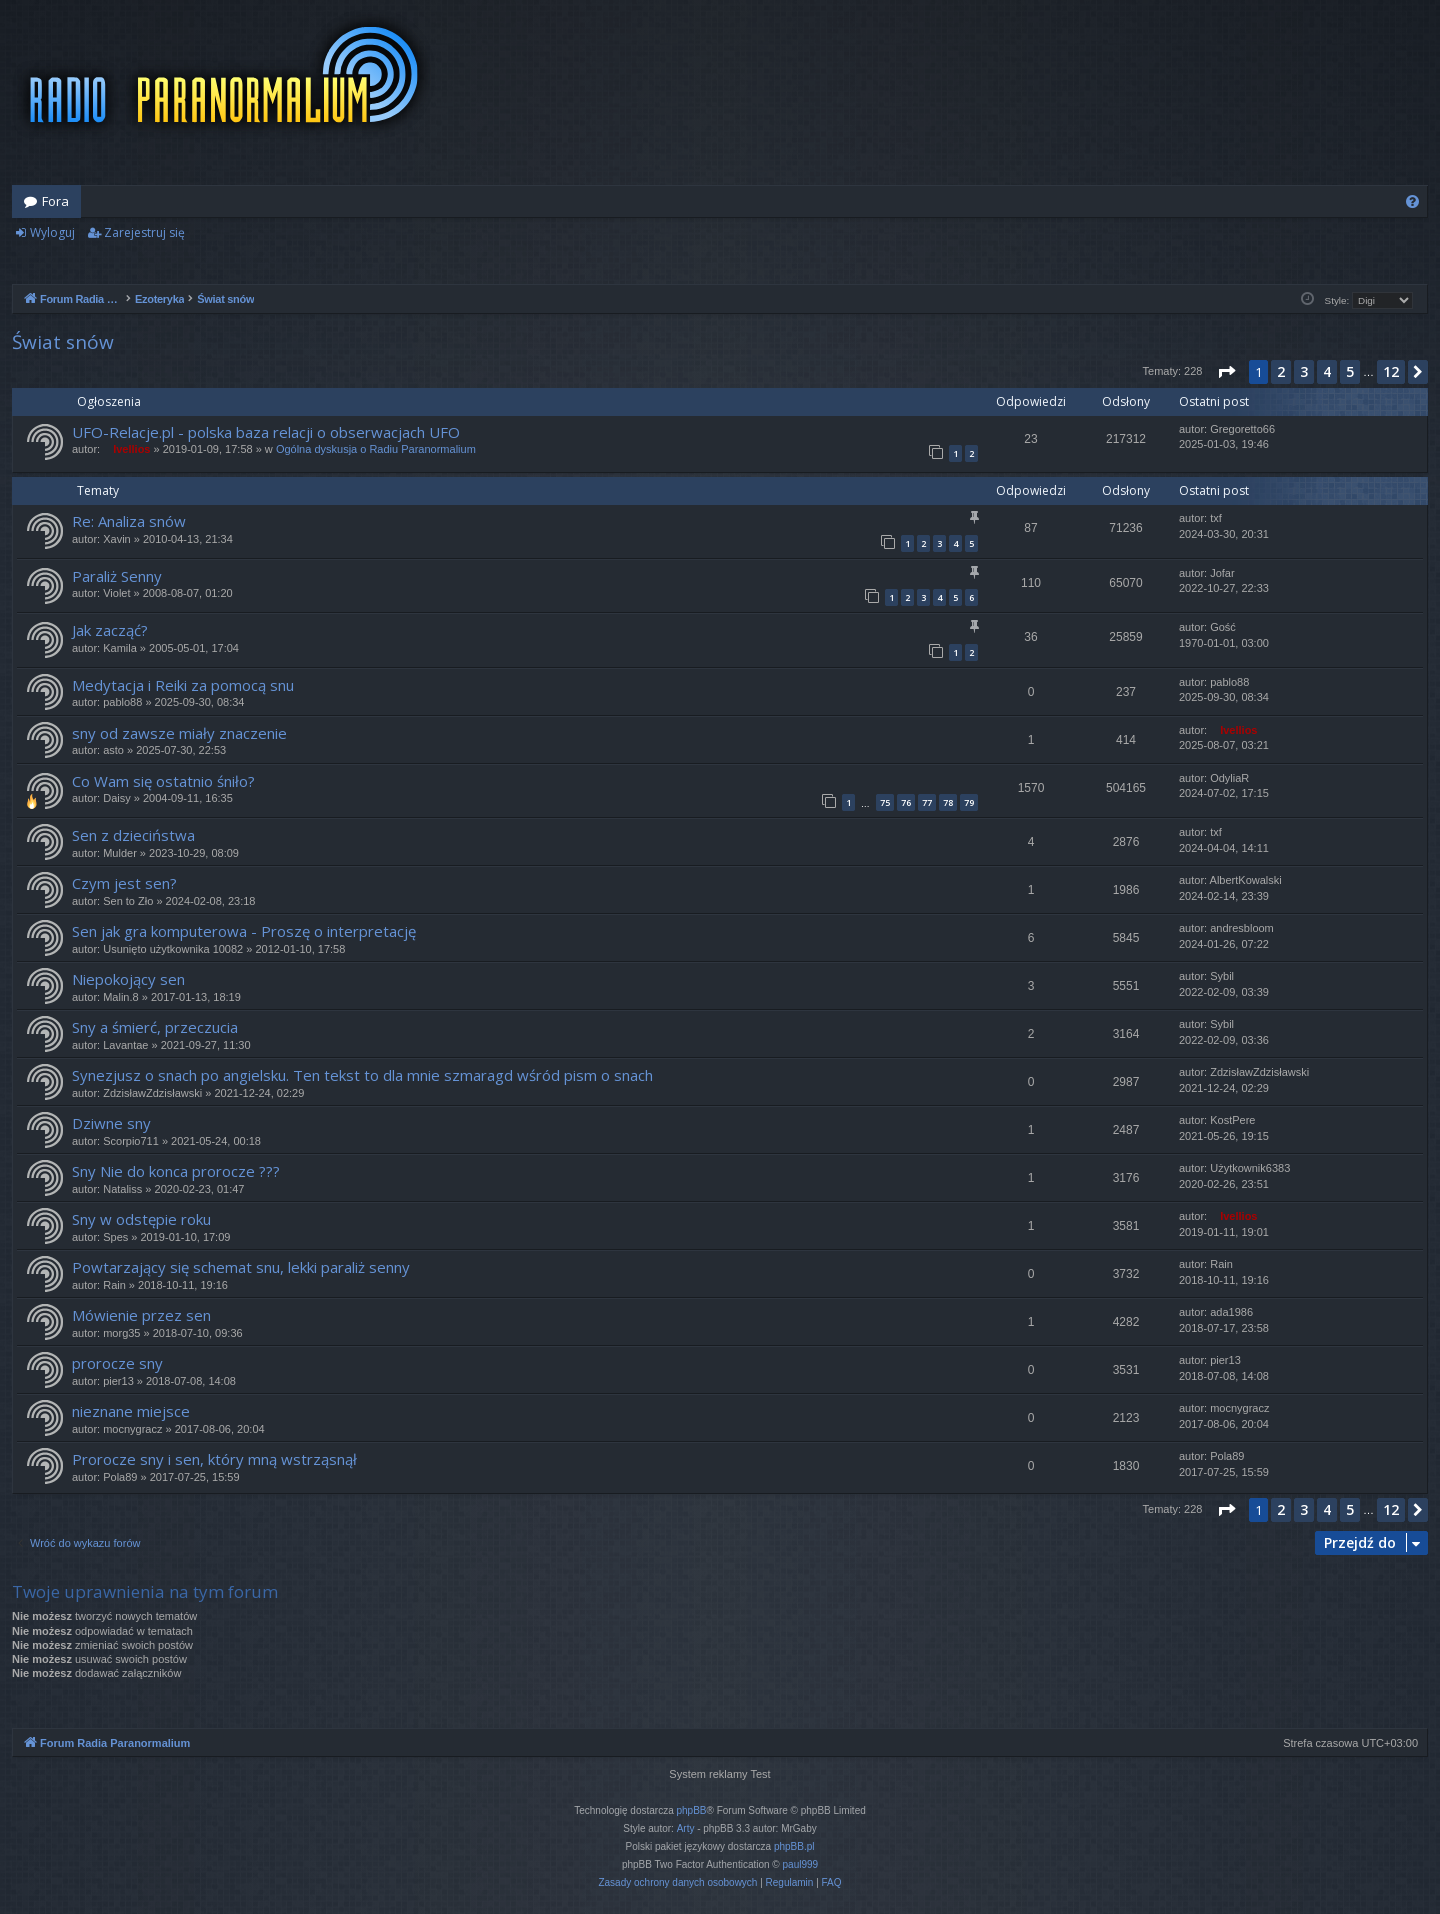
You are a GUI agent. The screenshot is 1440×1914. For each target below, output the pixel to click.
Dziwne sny (111, 1123)
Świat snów (63, 342)
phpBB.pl (794, 1846)
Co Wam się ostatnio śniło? (163, 781)
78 (948, 802)
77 (927, 802)
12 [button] (1391, 371)
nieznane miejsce (131, 1411)
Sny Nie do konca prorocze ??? (176, 1171)
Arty (686, 1828)
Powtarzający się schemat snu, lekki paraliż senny (241, 1267)
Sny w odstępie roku (141, 1219)
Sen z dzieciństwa (133, 835)
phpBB (692, 1810)
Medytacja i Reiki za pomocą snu (183, 685)
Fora (55, 201)
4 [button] (1327, 371)
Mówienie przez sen (141, 1315)
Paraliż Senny (117, 576)
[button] (1226, 372)
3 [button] (1304, 371)
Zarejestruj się (144, 232)
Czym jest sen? (124, 883)
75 (885, 802)
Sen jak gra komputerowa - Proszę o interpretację (244, 931)
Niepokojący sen (128, 979)
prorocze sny (117, 1363)
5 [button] (1350, 371)
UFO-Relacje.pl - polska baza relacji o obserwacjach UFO (266, 432)
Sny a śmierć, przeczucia (155, 1027)
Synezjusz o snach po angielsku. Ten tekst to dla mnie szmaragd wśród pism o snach (362, 1075)
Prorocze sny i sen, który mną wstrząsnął (214, 1459)
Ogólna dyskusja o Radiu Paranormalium (376, 449)
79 (969, 802)
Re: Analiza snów (129, 521)
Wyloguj (52, 232)
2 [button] (1281, 371)
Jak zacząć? (110, 630)
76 (906, 802)
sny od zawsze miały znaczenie (179, 733)
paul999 (801, 1864)
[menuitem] (1412, 201)
